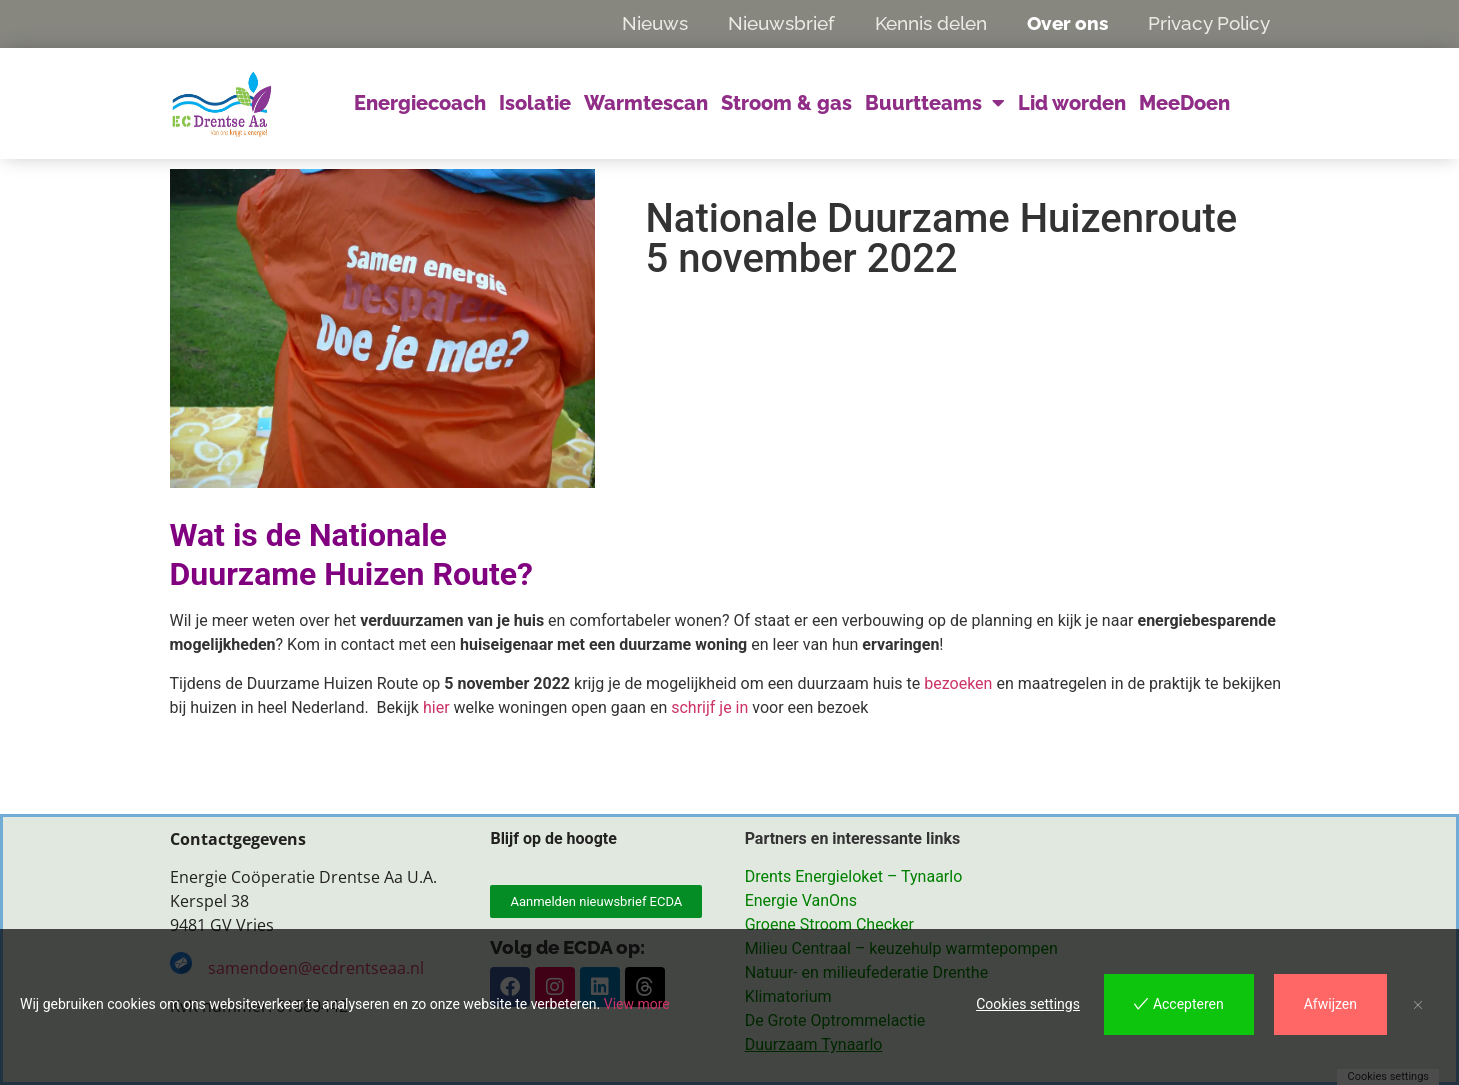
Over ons (1067, 23)
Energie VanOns (801, 900)
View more (637, 1004)
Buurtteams (935, 103)
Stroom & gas (786, 103)
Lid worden (1072, 103)
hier (436, 707)
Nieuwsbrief (781, 23)
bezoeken (958, 683)
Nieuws (655, 23)
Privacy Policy (1209, 23)
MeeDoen (1184, 103)
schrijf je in (709, 707)
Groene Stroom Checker (829, 924)
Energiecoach (420, 103)
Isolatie (535, 103)
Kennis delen (931, 23)
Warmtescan (646, 103)
